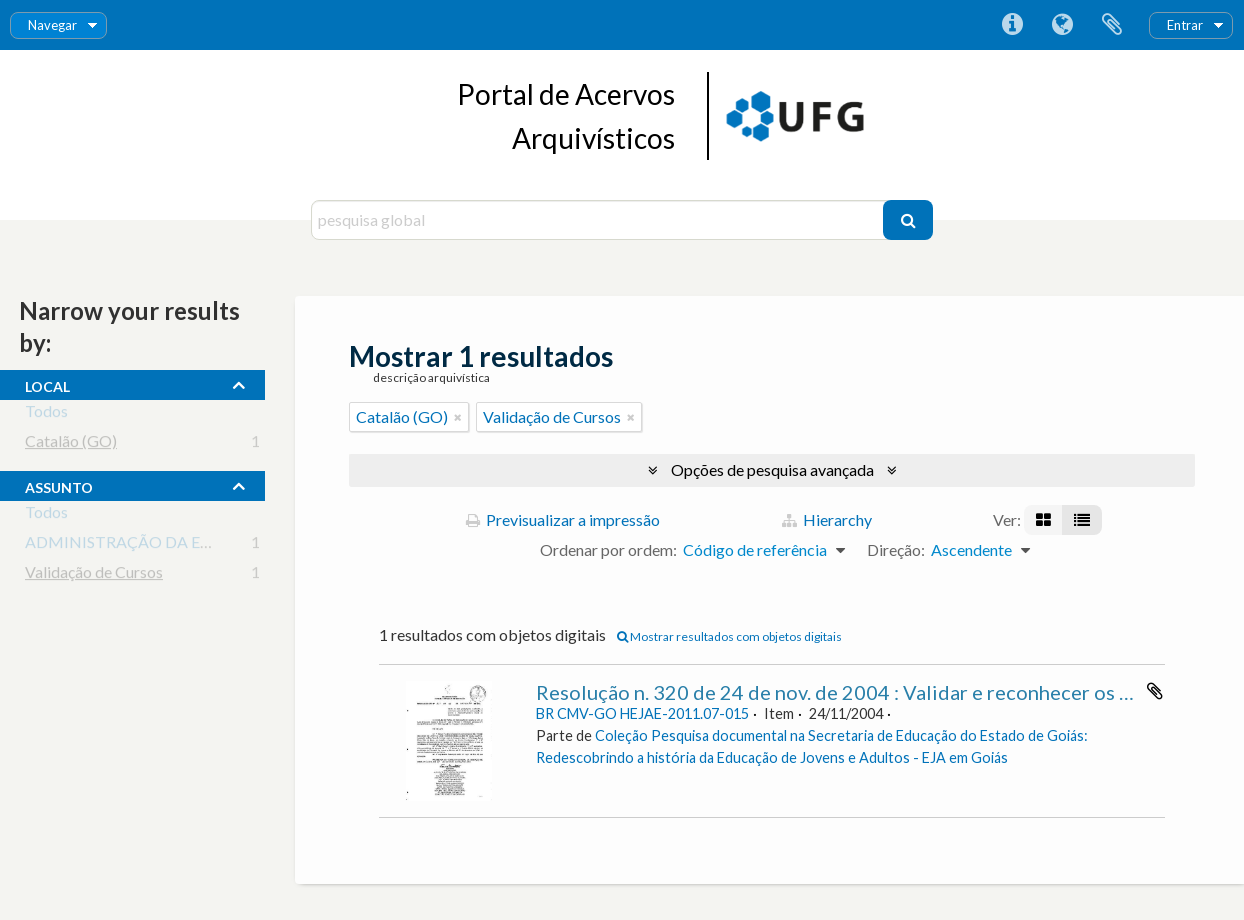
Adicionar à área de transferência (1155, 691)
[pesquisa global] (599, 220)
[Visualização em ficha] (1043, 520)
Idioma (1062, 25)
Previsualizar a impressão (563, 519)
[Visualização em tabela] (1082, 520)
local (47, 384)
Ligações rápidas (1012, 25)
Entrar (1185, 25)
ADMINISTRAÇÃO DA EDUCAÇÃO (153, 545)
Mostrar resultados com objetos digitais (729, 636)
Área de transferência (1112, 25)
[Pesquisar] (908, 220)
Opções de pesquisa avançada (772, 469)
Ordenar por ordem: (608, 549)
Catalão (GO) (71, 444)
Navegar (52, 25)
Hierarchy (827, 519)
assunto (59, 485)
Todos (46, 414)
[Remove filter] (458, 417)
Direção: (896, 549)
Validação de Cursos (94, 575)
